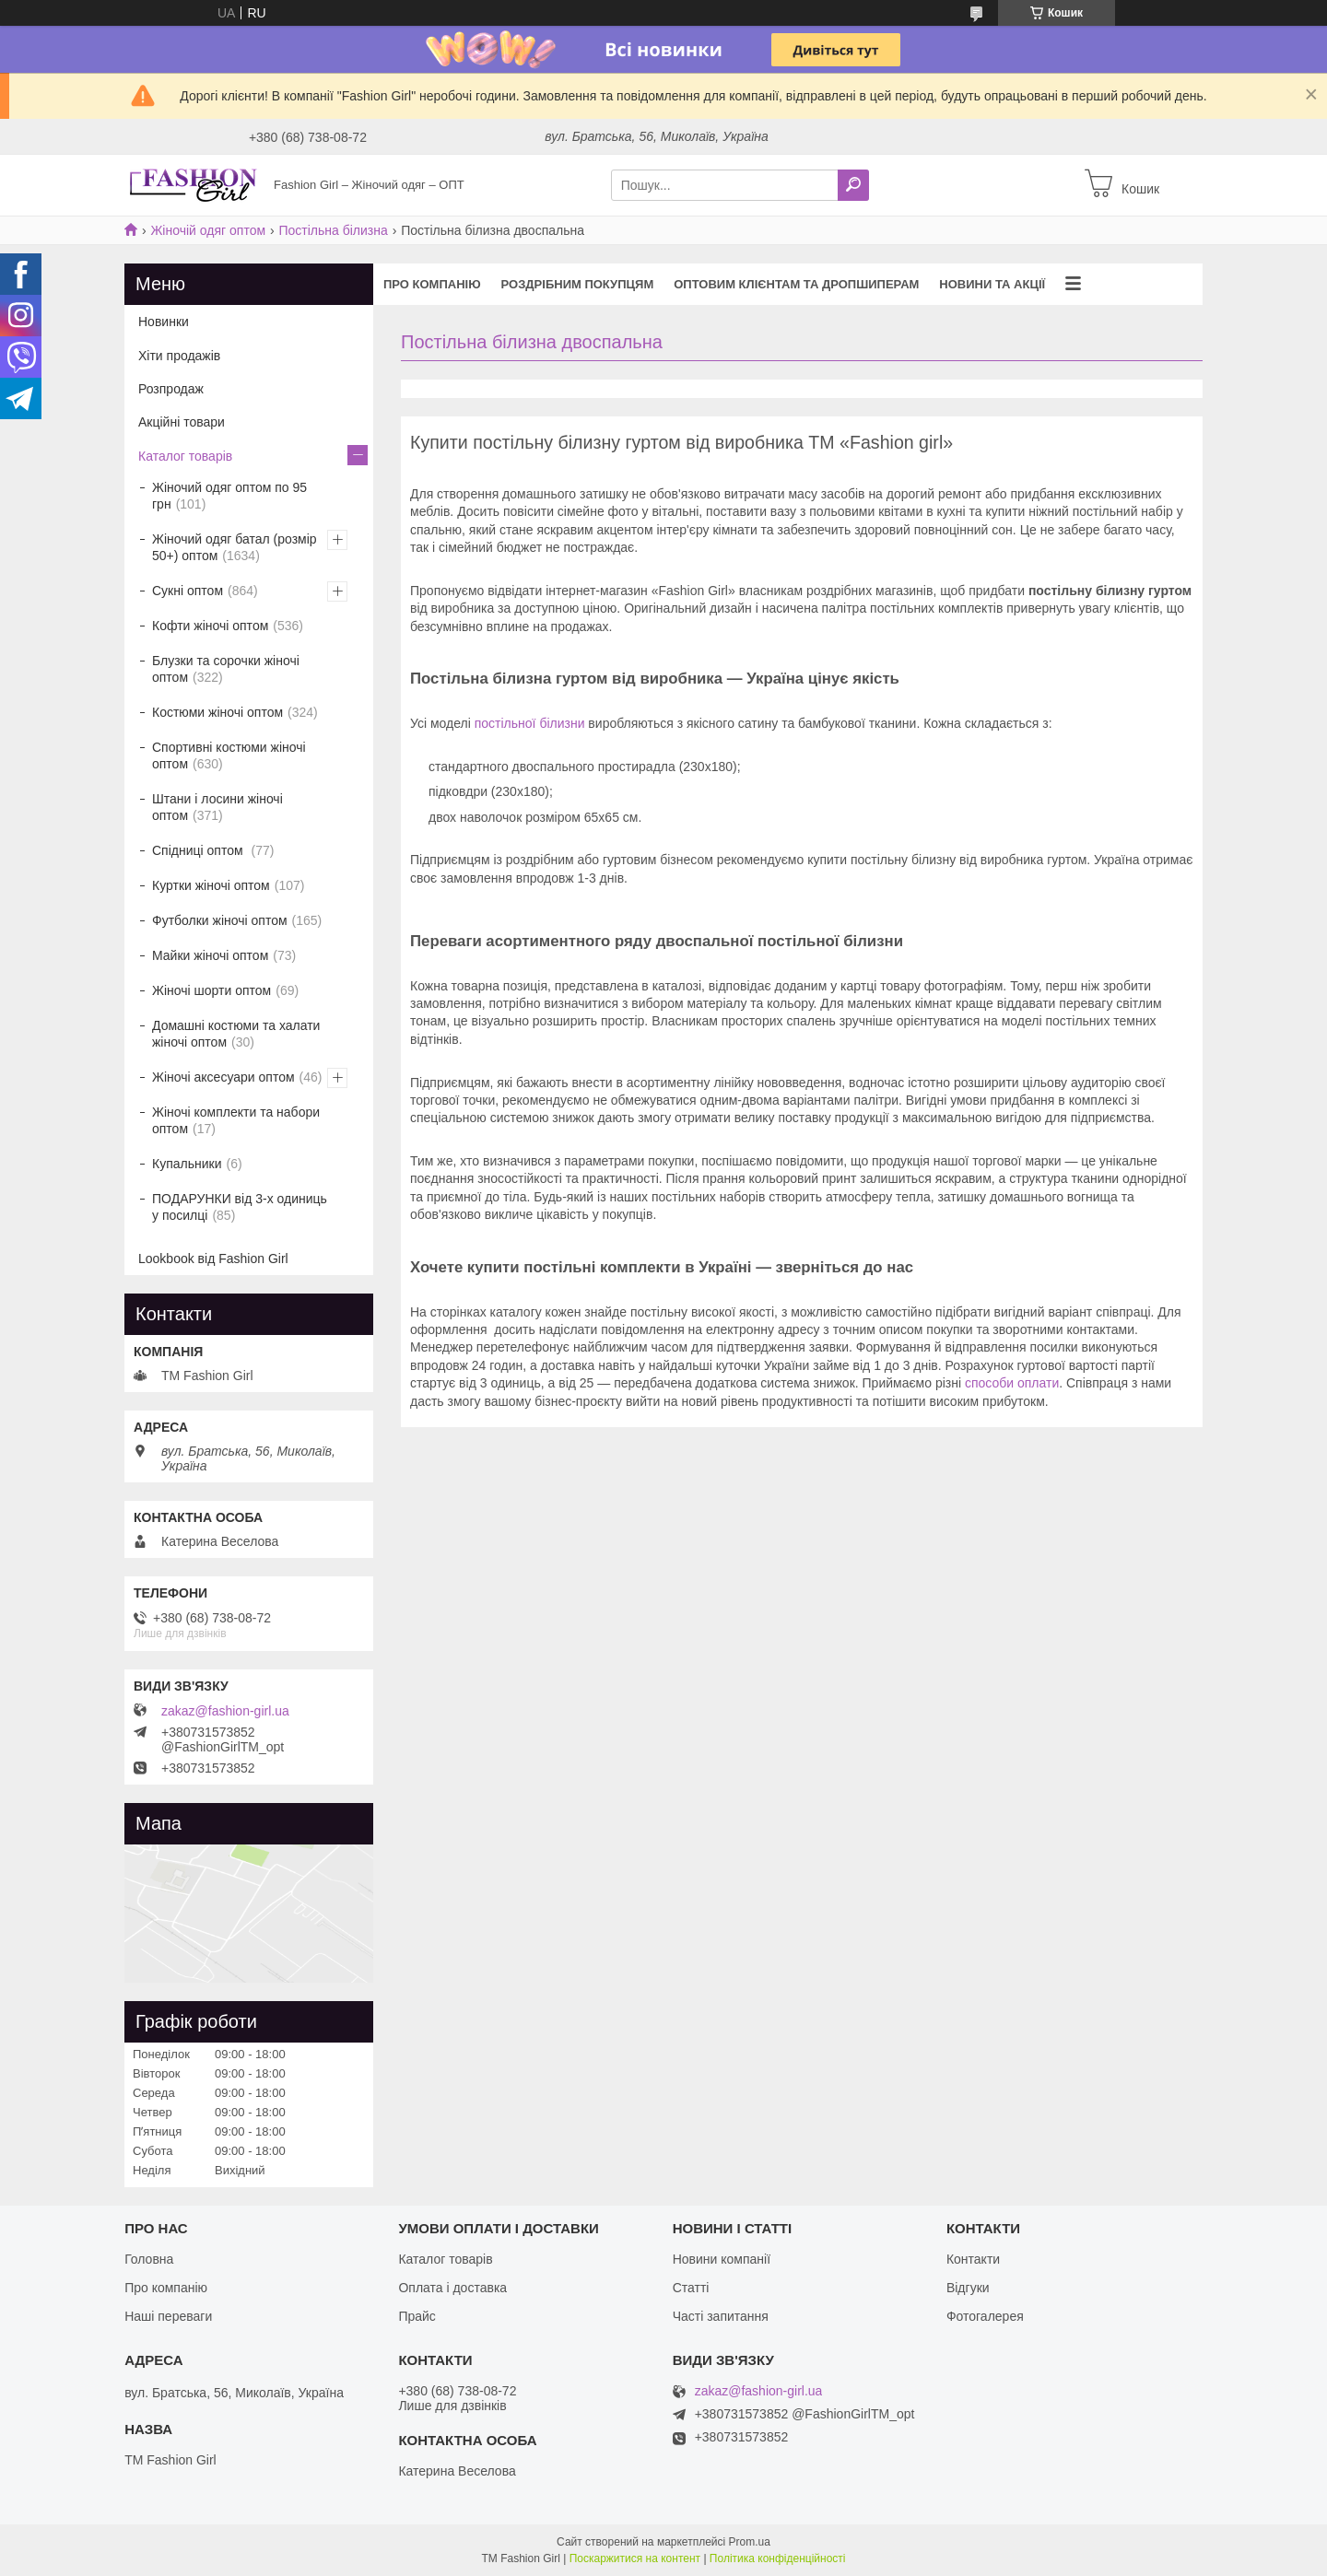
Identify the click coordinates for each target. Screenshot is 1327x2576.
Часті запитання (721, 2316)
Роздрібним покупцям (577, 284)
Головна (148, 2259)
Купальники (186, 1163)
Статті (691, 2287)
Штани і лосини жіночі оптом (217, 807)
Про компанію (432, 284)
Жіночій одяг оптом (207, 230)
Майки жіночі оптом (210, 955)
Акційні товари (181, 422)
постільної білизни (530, 723)
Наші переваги (168, 2316)
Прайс (416, 2316)
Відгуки (968, 2287)
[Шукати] (853, 185)
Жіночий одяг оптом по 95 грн (229, 495)
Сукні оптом (187, 590)
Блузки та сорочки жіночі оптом (225, 669)
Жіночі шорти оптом (211, 990)
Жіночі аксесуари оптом (223, 1077)
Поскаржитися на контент (635, 2558)
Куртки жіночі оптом (211, 885)
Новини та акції (992, 284)
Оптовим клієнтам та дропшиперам (796, 284)
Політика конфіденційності (778, 2558)
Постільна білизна (333, 230)
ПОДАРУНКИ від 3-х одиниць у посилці (239, 1207)
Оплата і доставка (452, 2287)
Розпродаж (171, 388)
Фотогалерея (985, 2316)
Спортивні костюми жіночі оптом (229, 755)
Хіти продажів (179, 355)
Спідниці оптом (199, 850)
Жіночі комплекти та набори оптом (236, 1120)
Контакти (973, 2259)
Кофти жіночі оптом (210, 625)
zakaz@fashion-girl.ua (225, 1711)
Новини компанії (721, 2259)
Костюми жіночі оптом (217, 712)
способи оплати (1012, 1383)
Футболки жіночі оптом (220, 920)
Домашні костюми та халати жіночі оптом (236, 1033)
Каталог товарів (185, 456)
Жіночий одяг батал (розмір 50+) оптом (234, 547)
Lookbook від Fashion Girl (213, 1258)
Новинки (163, 321)
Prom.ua (749, 2541)
